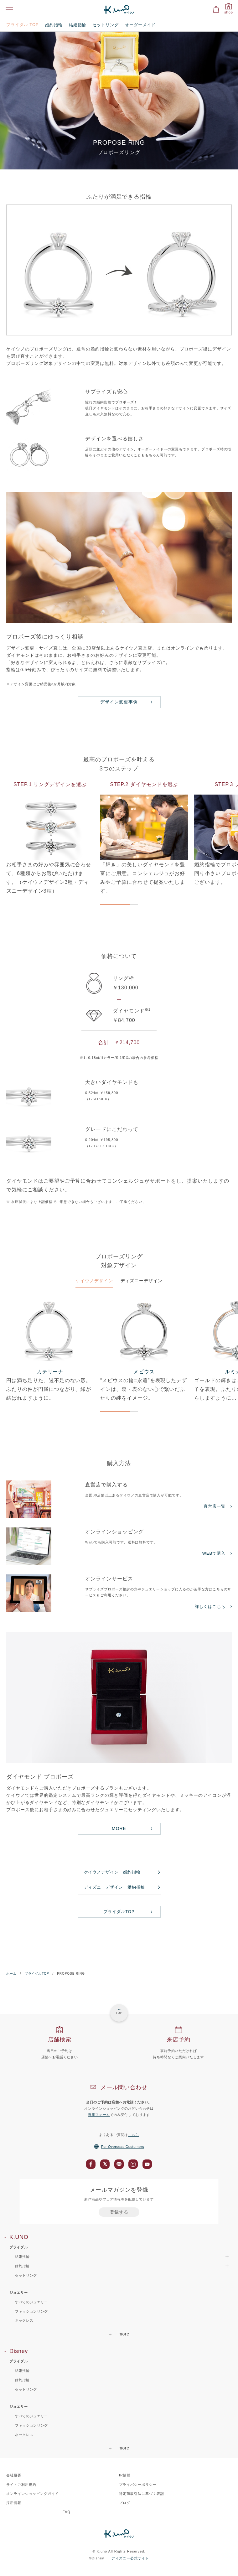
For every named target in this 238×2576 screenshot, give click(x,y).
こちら (133, 2135)
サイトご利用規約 (21, 2484)
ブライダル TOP (22, 24)
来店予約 (178, 2039)
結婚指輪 (77, 25)
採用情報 (13, 2503)
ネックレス (24, 2320)
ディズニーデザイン (142, 1280)
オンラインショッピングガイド (32, 2494)
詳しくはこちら (210, 1606)
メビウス (144, 1371)
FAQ (66, 2512)
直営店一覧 (214, 1506)
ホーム (11, 1973)
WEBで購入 (213, 1553)
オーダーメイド (140, 25)
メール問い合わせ (124, 2087)
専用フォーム (99, 2115)
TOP (119, 2012)
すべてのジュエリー (31, 2302)
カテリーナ (50, 1371)
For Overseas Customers (119, 2146)
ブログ (124, 2503)
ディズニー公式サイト (130, 2558)
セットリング (105, 25)
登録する (119, 2212)
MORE (119, 1828)
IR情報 (125, 2475)
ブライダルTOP (118, 1911)
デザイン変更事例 (119, 701)
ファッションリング (31, 2311)
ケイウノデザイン (94, 1280)
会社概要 (13, 2475)
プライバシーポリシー (138, 2484)
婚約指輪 (54, 25)
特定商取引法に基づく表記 (141, 2494)
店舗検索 (59, 2039)
